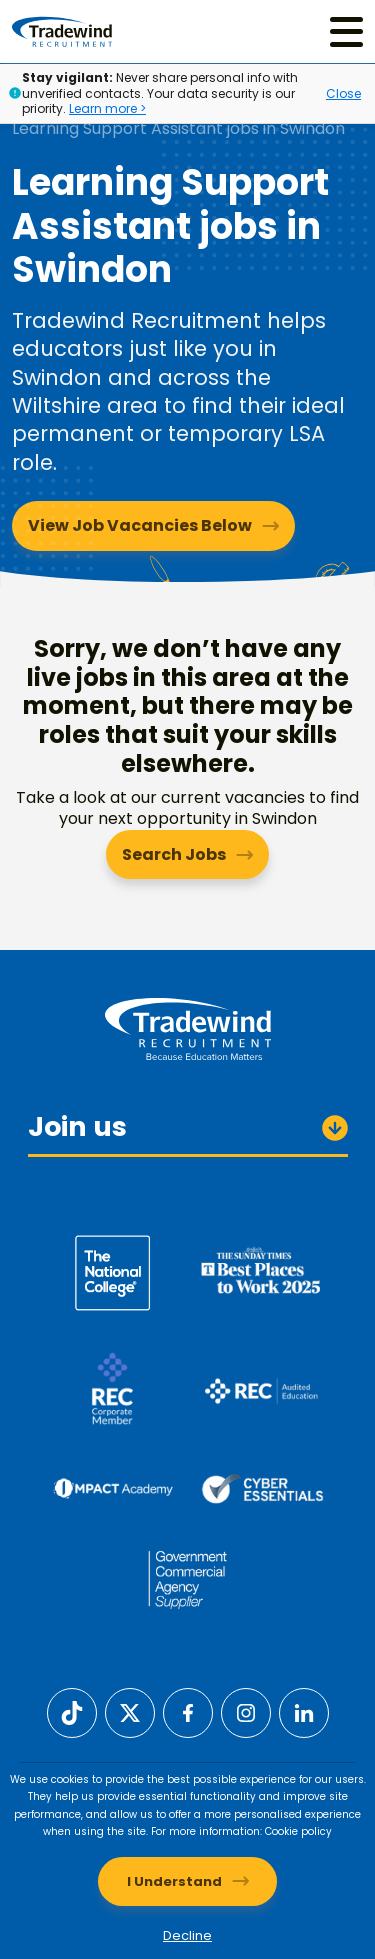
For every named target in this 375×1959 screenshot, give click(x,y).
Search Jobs (174, 854)
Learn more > (107, 108)
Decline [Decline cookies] (187, 1935)
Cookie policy (298, 1831)
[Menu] (346, 31)
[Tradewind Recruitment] (62, 31)
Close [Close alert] (343, 93)
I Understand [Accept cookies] (174, 1881)
